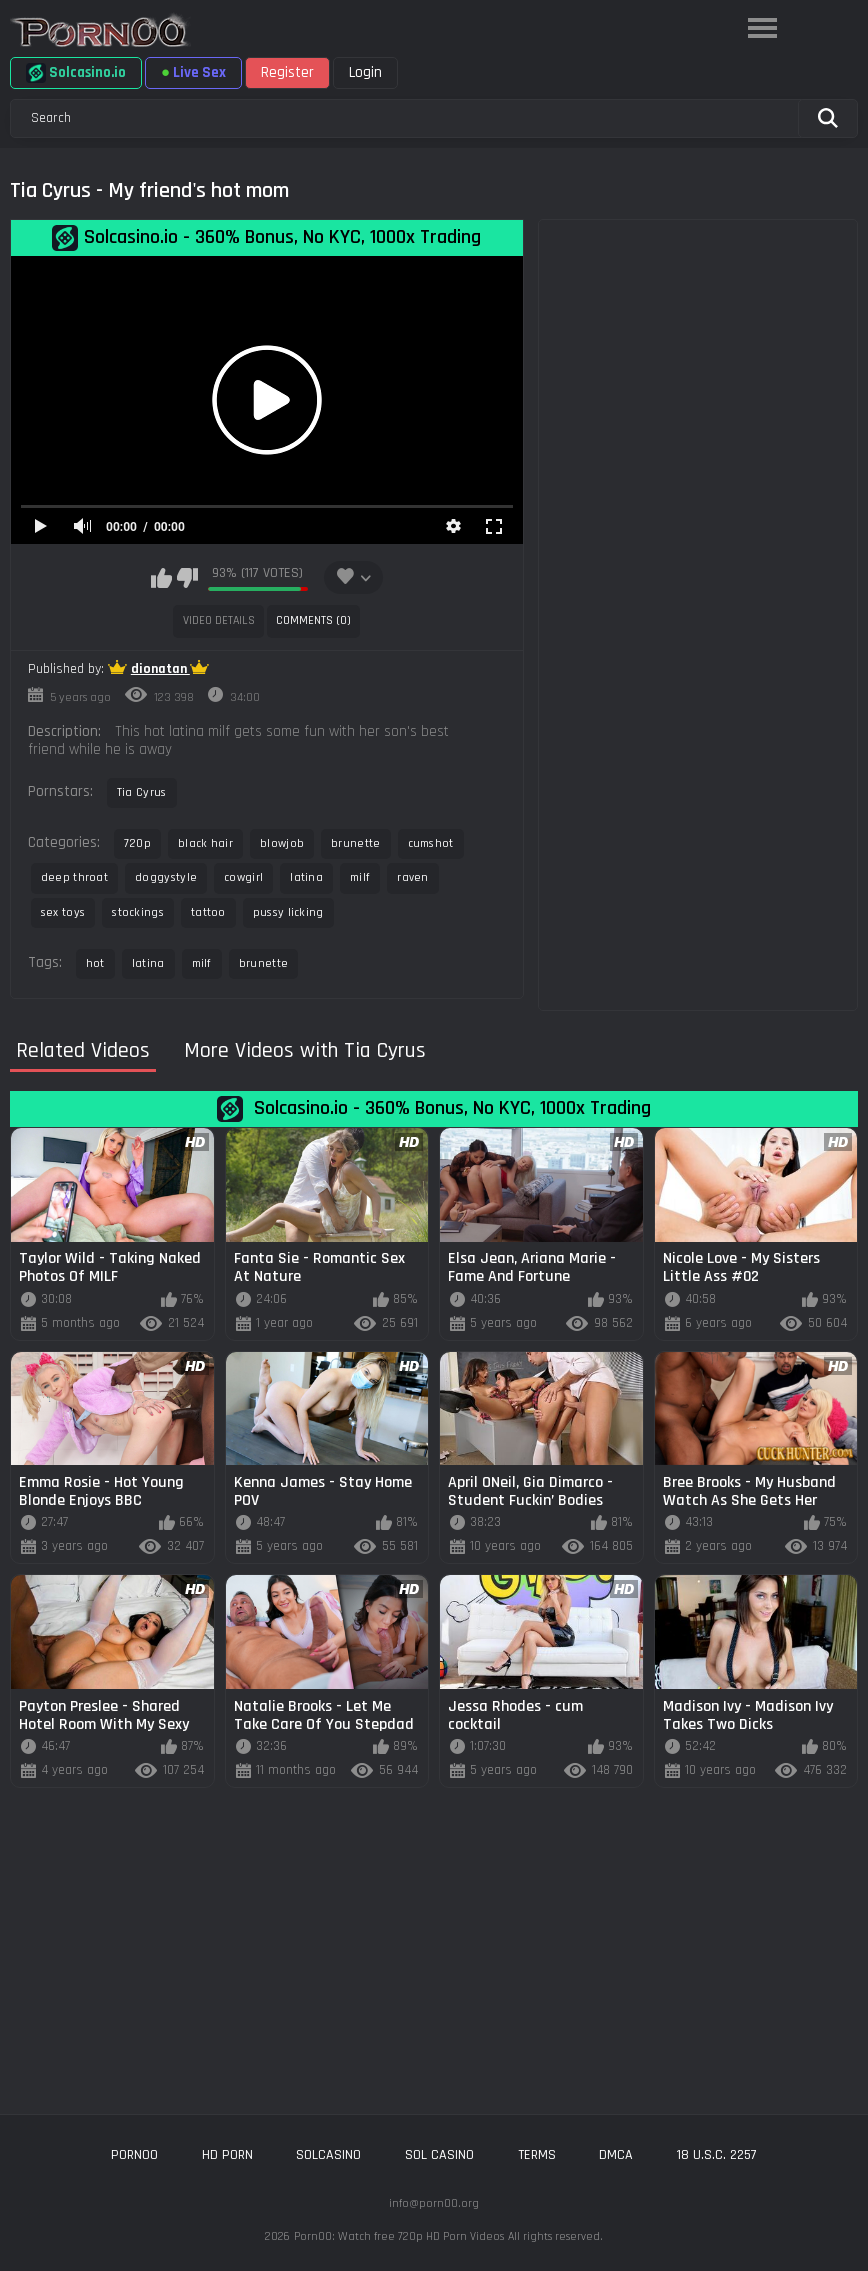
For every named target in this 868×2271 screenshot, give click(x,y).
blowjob (282, 843)
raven (413, 877)
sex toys (63, 912)
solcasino (328, 2155)
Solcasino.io (76, 73)
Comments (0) (313, 620)
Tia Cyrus (142, 792)
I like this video (161, 578)
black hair (205, 843)
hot (95, 963)
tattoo (208, 912)
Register (287, 72)
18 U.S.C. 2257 (717, 2155)
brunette (355, 843)
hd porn (227, 2155)
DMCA (616, 2155)
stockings (138, 912)
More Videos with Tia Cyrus (305, 1051)
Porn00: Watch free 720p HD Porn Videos (399, 2236)
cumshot (431, 843)
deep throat (74, 877)
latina (306, 877)
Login (365, 72)
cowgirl (243, 877)
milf (360, 877)
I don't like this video (187, 578)
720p (137, 843)
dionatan (160, 669)
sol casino (439, 2155)
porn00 (134, 2155)
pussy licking (288, 912)
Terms (537, 2155)
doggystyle (166, 877)
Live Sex (193, 72)
